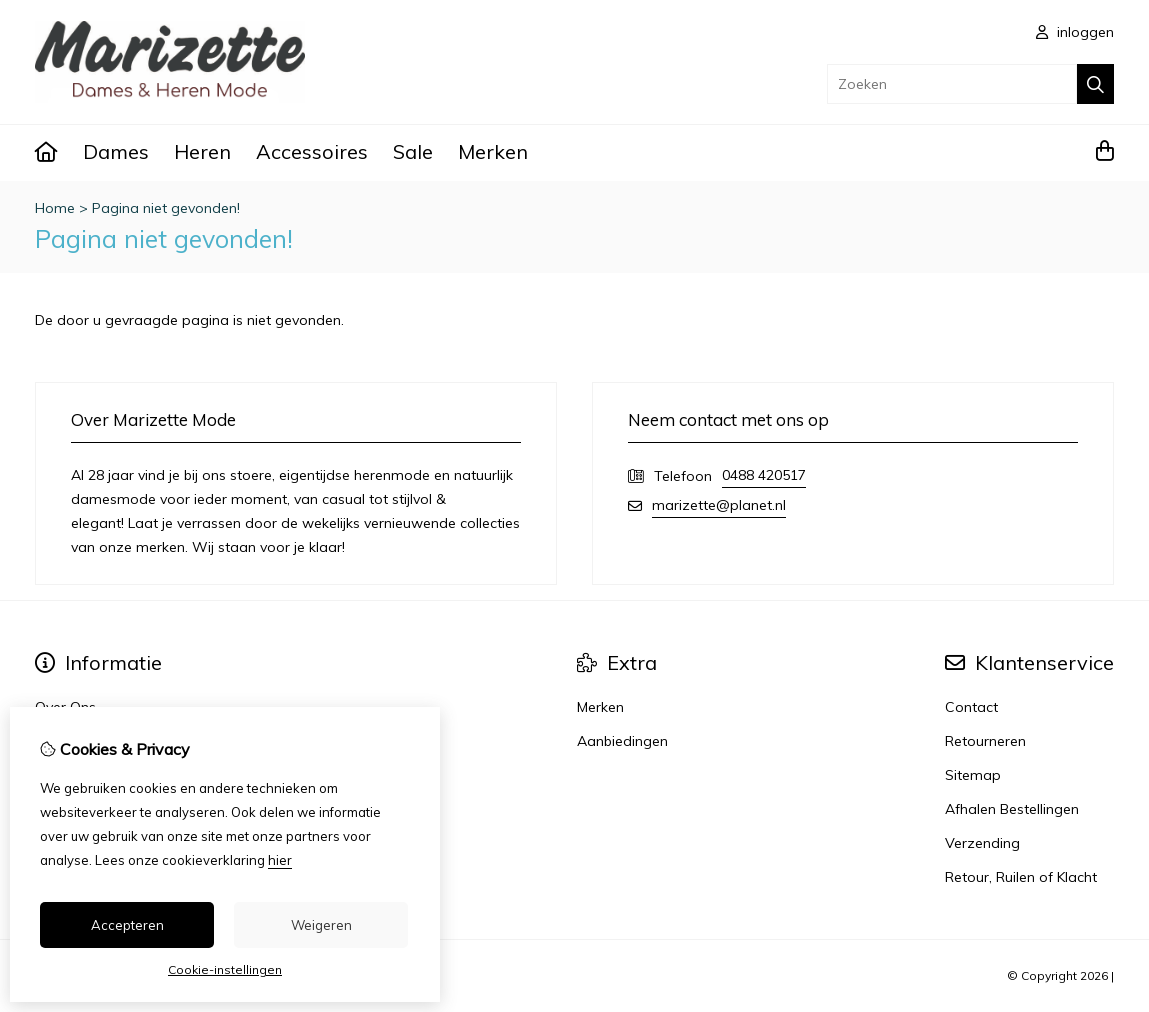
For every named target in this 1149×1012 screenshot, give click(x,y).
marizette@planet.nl (719, 505)
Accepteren (127, 925)
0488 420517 (764, 475)
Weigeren (321, 925)
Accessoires (312, 151)
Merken (493, 151)
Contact (971, 707)
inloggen (1075, 32)
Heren (202, 151)
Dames (116, 151)
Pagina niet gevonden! (166, 208)
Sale (413, 151)
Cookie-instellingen (225, 969)
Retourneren (985, 741)
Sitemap (973, 775)
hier (280, 860)
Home (55, 208)
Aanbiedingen (622, 741)
